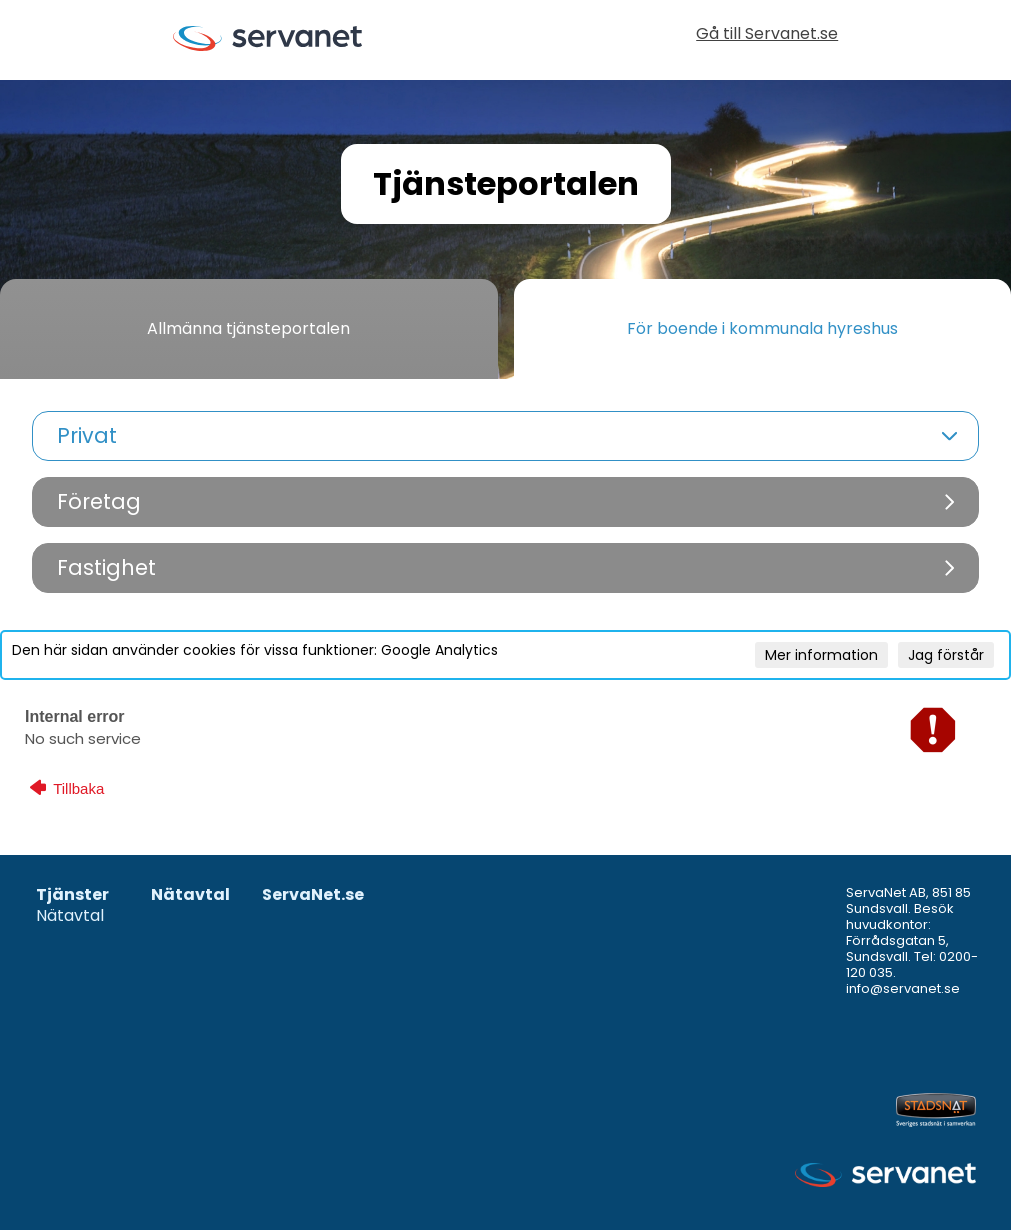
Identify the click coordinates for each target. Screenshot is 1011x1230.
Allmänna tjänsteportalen (248, 328)
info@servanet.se (903, 988)
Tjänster (72, 895)
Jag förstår (946, 655)
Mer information (821, 655)
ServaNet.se (313, 895)
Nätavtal (70, 916)
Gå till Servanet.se (767, 35)
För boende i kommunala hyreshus (762, 328)
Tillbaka (67, 788)
